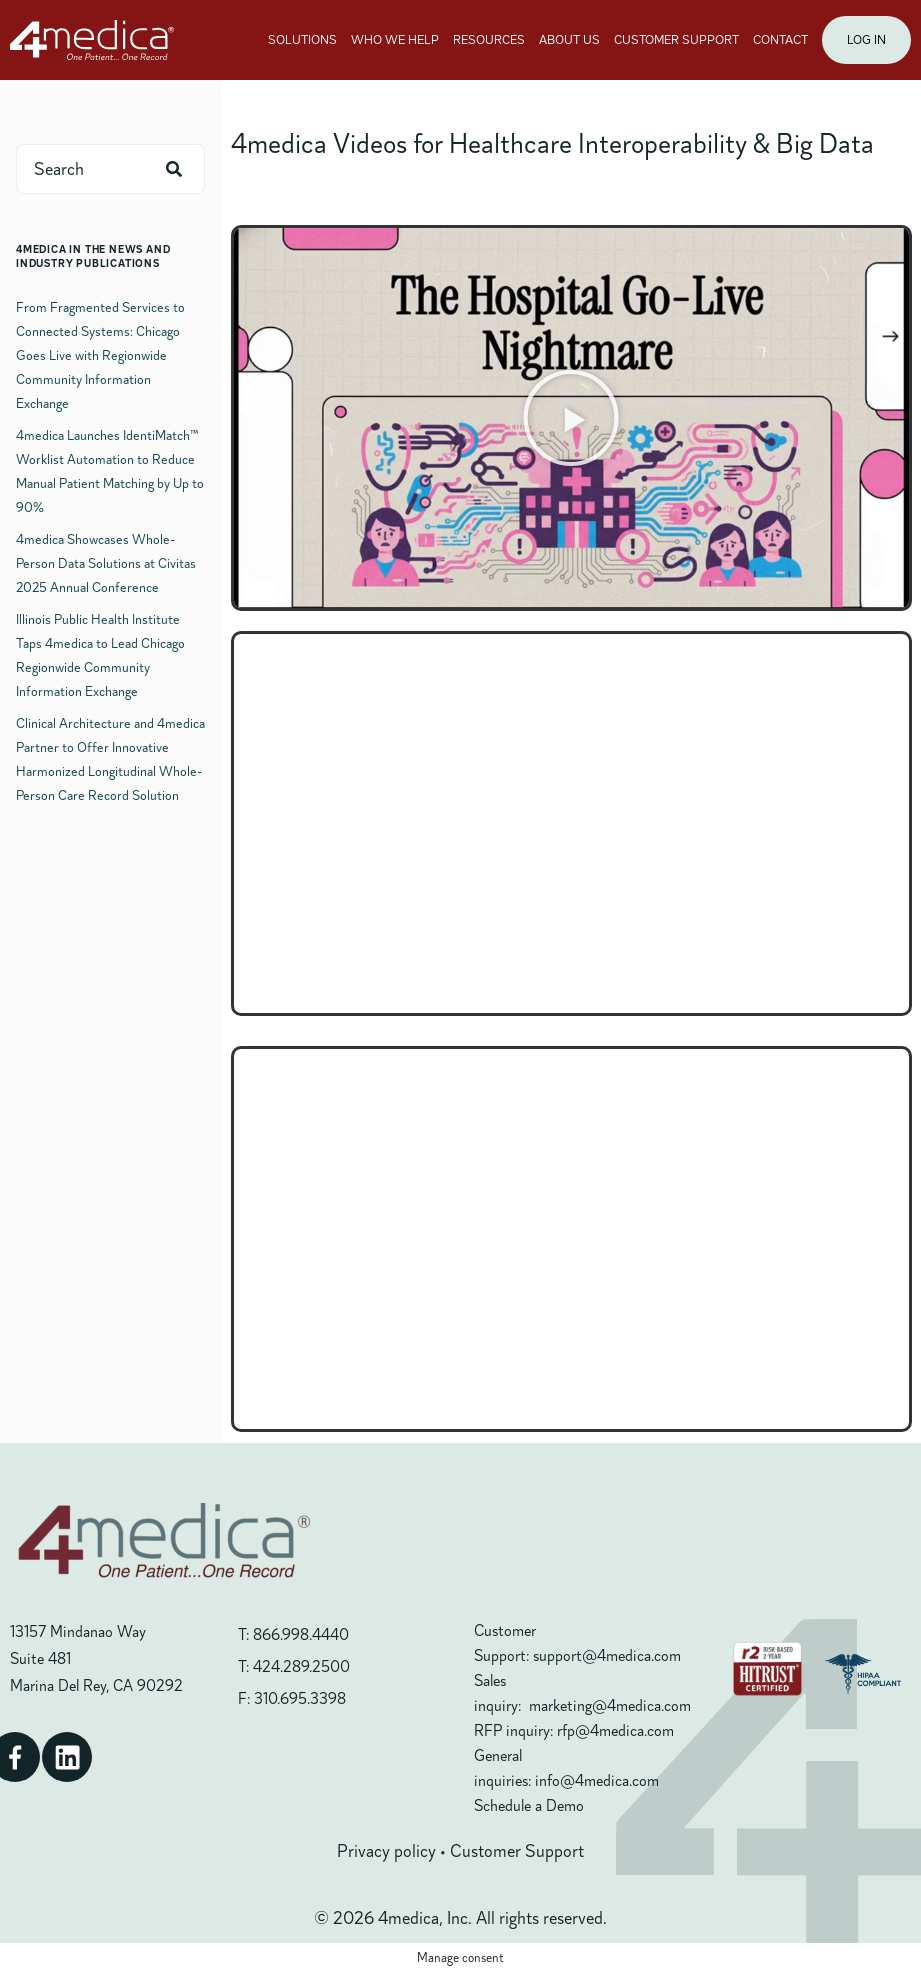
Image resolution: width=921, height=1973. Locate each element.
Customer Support (517, 1851)
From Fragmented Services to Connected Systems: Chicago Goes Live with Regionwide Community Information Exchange (100, 355)
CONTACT (780, 40)
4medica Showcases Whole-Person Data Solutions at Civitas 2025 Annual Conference (106, 563)
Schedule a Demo (529, 1806)
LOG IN (866, 40)
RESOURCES (489, 40)
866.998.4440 (301, 1635)
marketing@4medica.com (610, 1706)
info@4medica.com (597, 1781)
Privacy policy (386, 1851)
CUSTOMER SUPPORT (676, 40)
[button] (571, 418)
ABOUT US (569, 40)
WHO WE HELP (395, 40)
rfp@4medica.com (615, 1731)
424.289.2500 (301, 1667)
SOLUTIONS (302, 40)
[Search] (174, 169)
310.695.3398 (300, 1699)
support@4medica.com (607, 1656)
